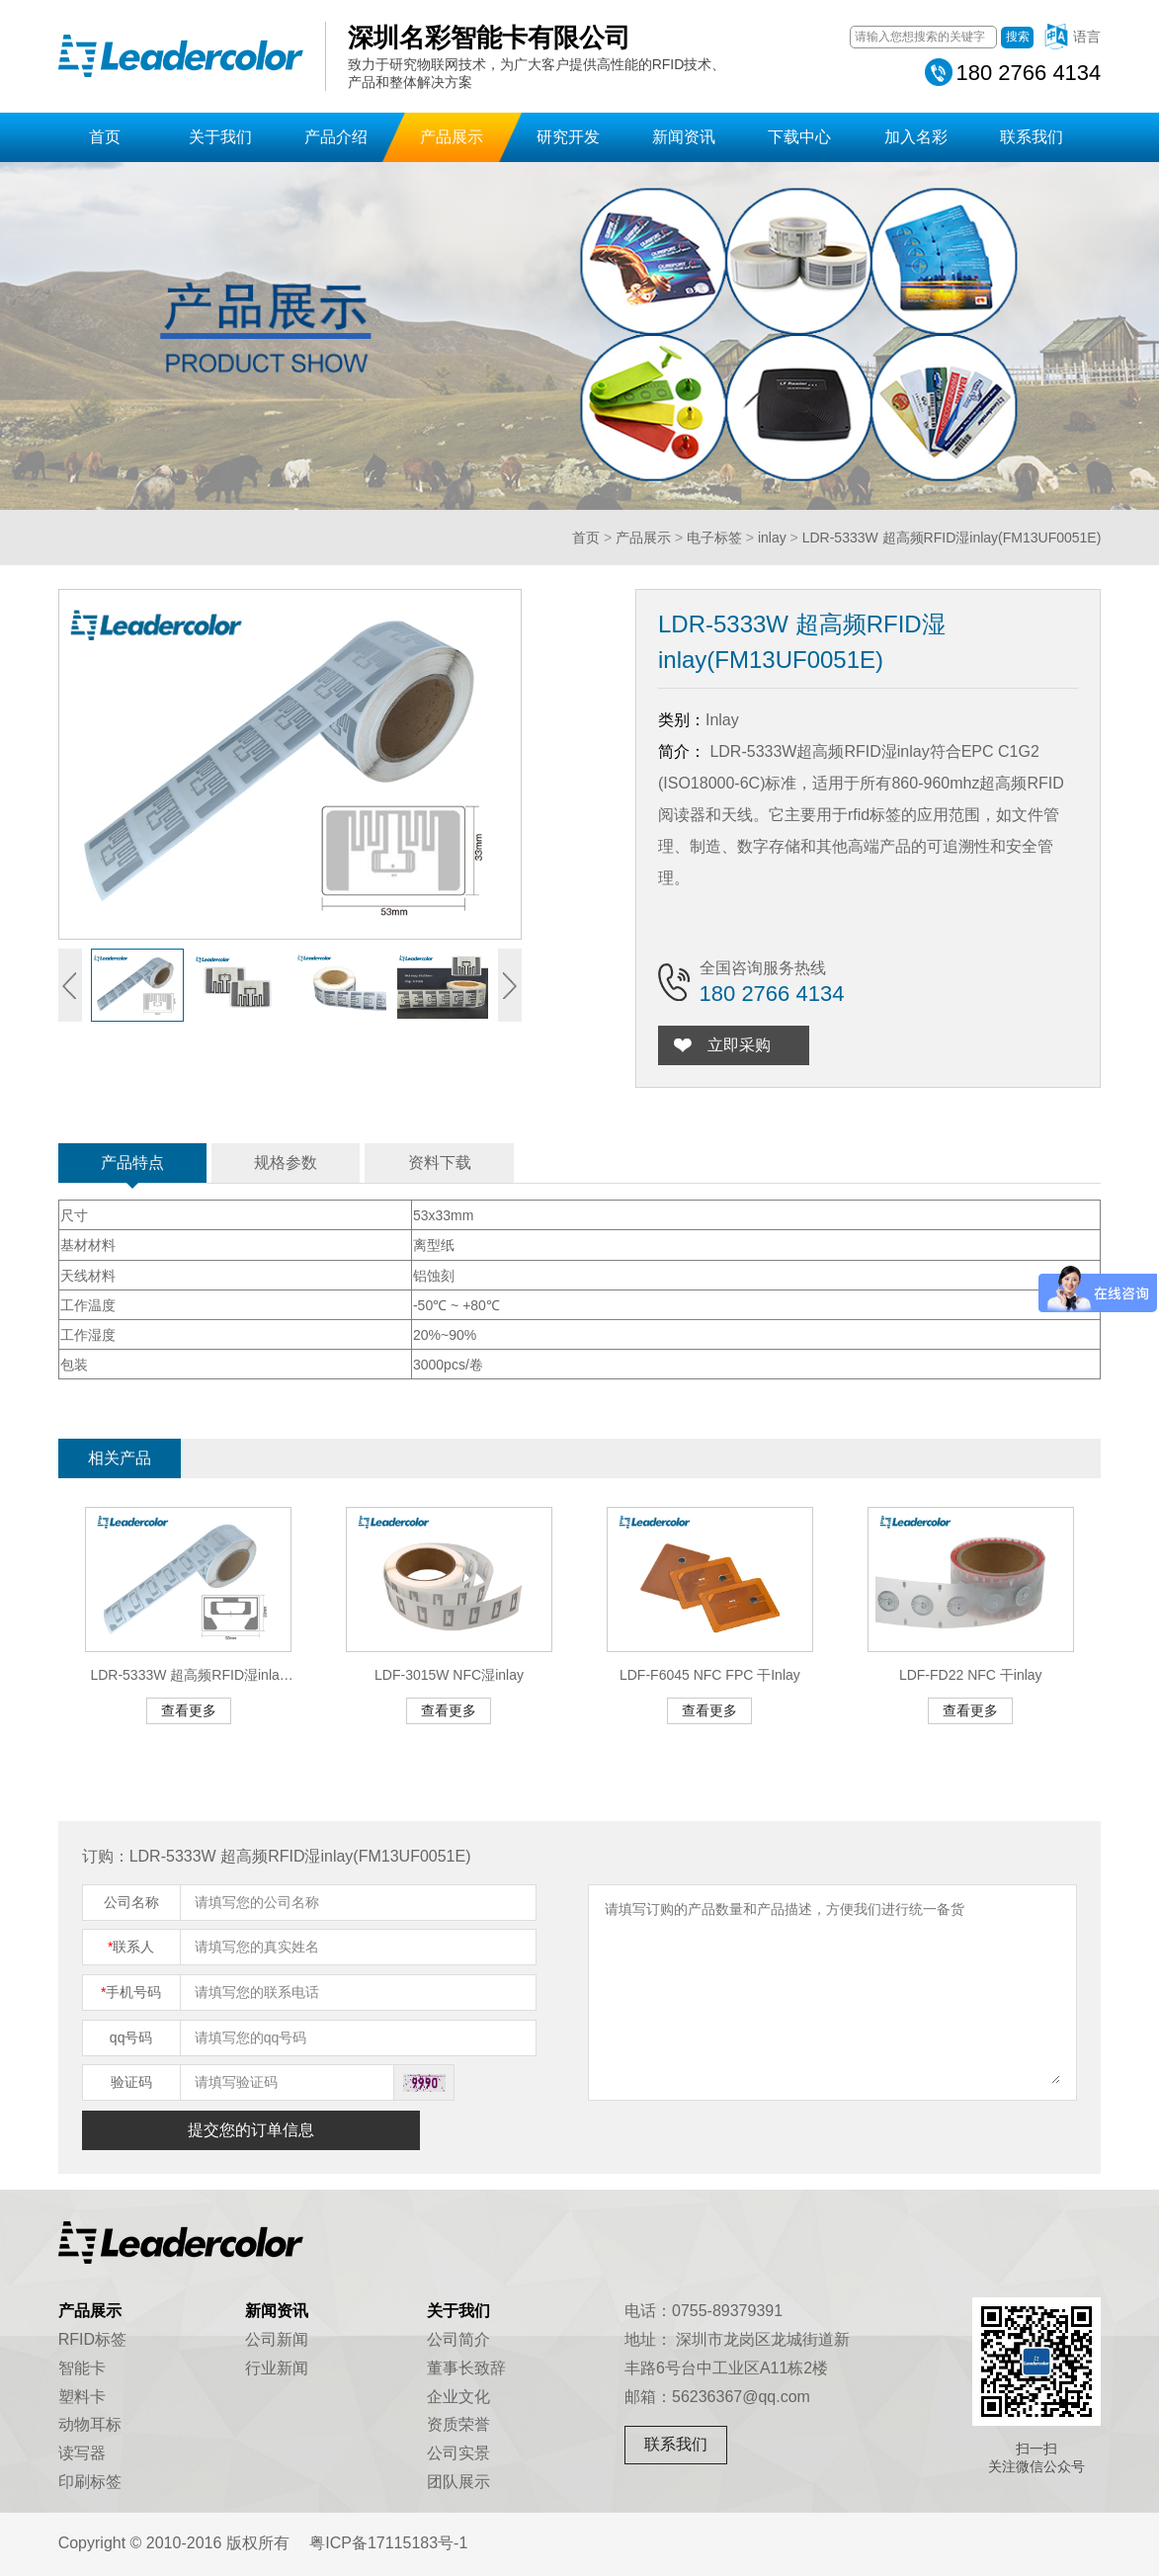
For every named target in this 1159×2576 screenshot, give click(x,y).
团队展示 (458, 2481)
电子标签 (714, 537)
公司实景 (458, 2453)
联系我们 (1031, 136)
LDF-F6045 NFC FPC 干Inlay (710, 1675)
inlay (772, 537)
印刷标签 (90, 2481)
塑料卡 (82, 2396)
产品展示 (451, 136)
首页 (105, 136)
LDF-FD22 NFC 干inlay (970, 1675)
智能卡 (82, 2368)
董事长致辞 (466, 2368)
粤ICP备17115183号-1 (388, 2542)
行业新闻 (276, 2368)
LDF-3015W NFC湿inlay (449, 1675)
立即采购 (742, 1045)
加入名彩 (916, 136)
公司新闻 (276, 2339)
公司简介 (458, 2339)
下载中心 (799, 136)
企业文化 (458, 2396)
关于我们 (220, 136)
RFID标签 (92, 2339)
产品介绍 (336, 136)
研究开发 (568, 136)
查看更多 (188, 1710)
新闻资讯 (683, 136)
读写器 (82, 2453)
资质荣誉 (458, 2424)
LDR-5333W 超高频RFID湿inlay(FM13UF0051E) (952, 537)
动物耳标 (90, 2424)
